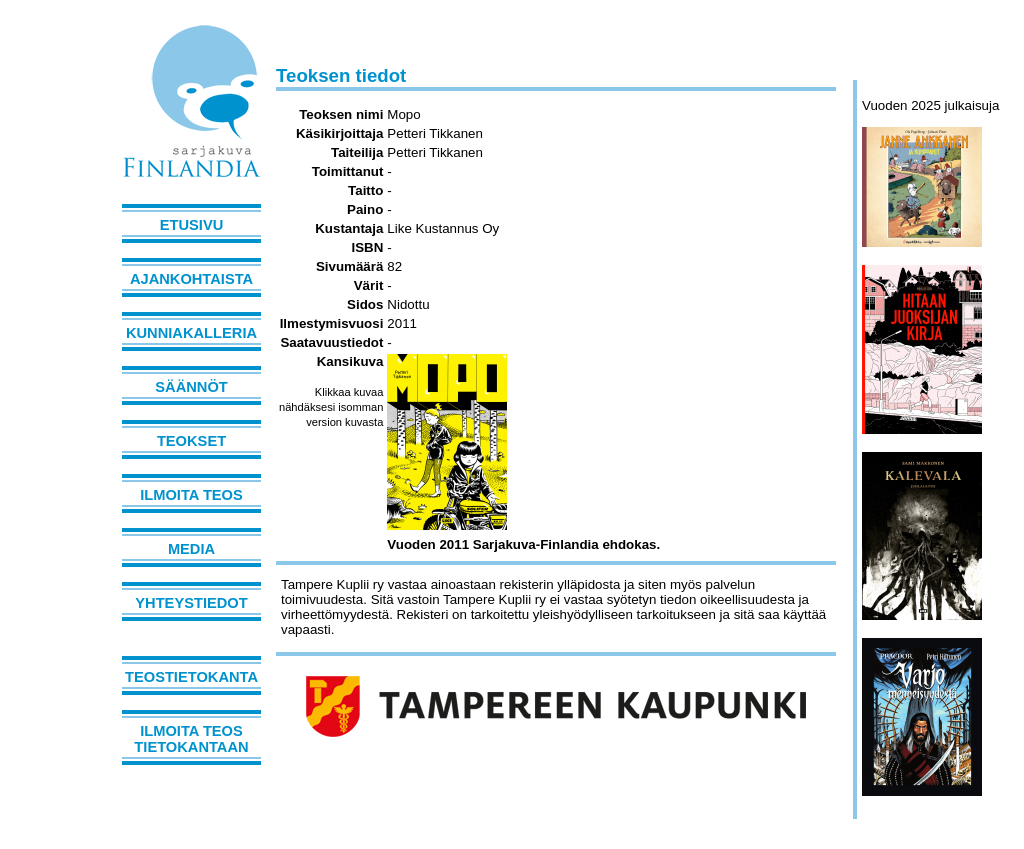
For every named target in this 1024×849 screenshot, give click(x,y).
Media (191, 549)
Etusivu (192, 225)
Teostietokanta (191, 677)
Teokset (191, 441)
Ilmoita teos (191, 495)
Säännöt (191, 387)
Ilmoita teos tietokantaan (191, 739)
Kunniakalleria (191, 333)
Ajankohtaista (191, 279)
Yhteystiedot (191, 603)
